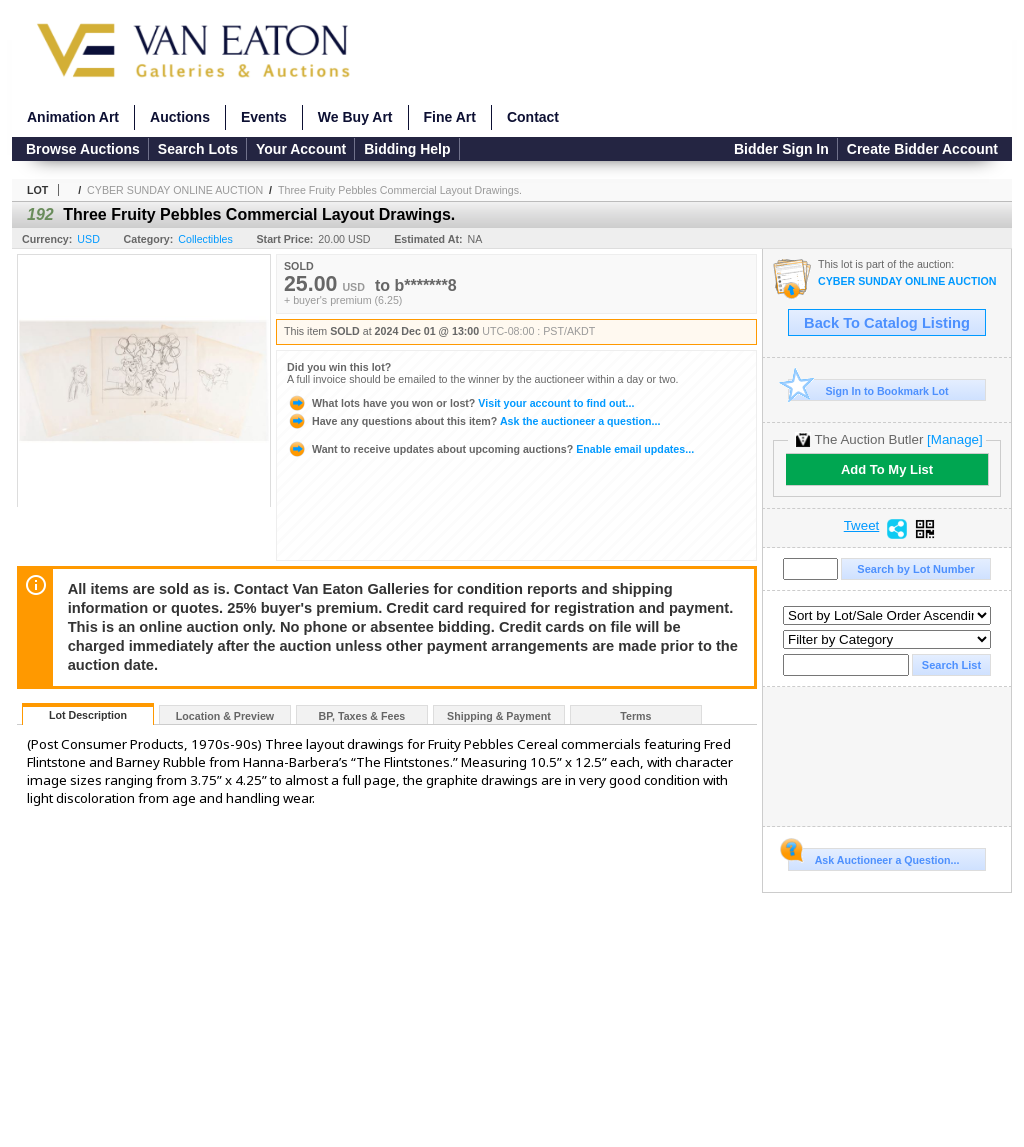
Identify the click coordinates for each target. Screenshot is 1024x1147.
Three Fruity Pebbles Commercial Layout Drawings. (400, 190)
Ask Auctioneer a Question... (873, 857)
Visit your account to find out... (460, 403)
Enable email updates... (490, 449)
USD (88, 239)
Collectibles (205, 239)
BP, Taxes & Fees (362, 716)
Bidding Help (407, 149)
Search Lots (198, 149)
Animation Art (73, 117)
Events (264, 117)
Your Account (301, 149)
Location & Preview (225, 716)
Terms (635, 716)
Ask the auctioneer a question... (473, 421)
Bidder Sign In (781, 149)
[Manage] (954, 439)
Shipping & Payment (499, 716)
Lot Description (88, 715)
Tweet (862, 526)
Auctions (180, 117)
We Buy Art (355, 117)
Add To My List (887, 469)
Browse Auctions (83, 149)
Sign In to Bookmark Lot (868, 390)
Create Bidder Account (922, 149)
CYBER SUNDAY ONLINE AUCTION (175, 190)
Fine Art (450, 117)
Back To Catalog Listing (887, 323)
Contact (533, 117)
